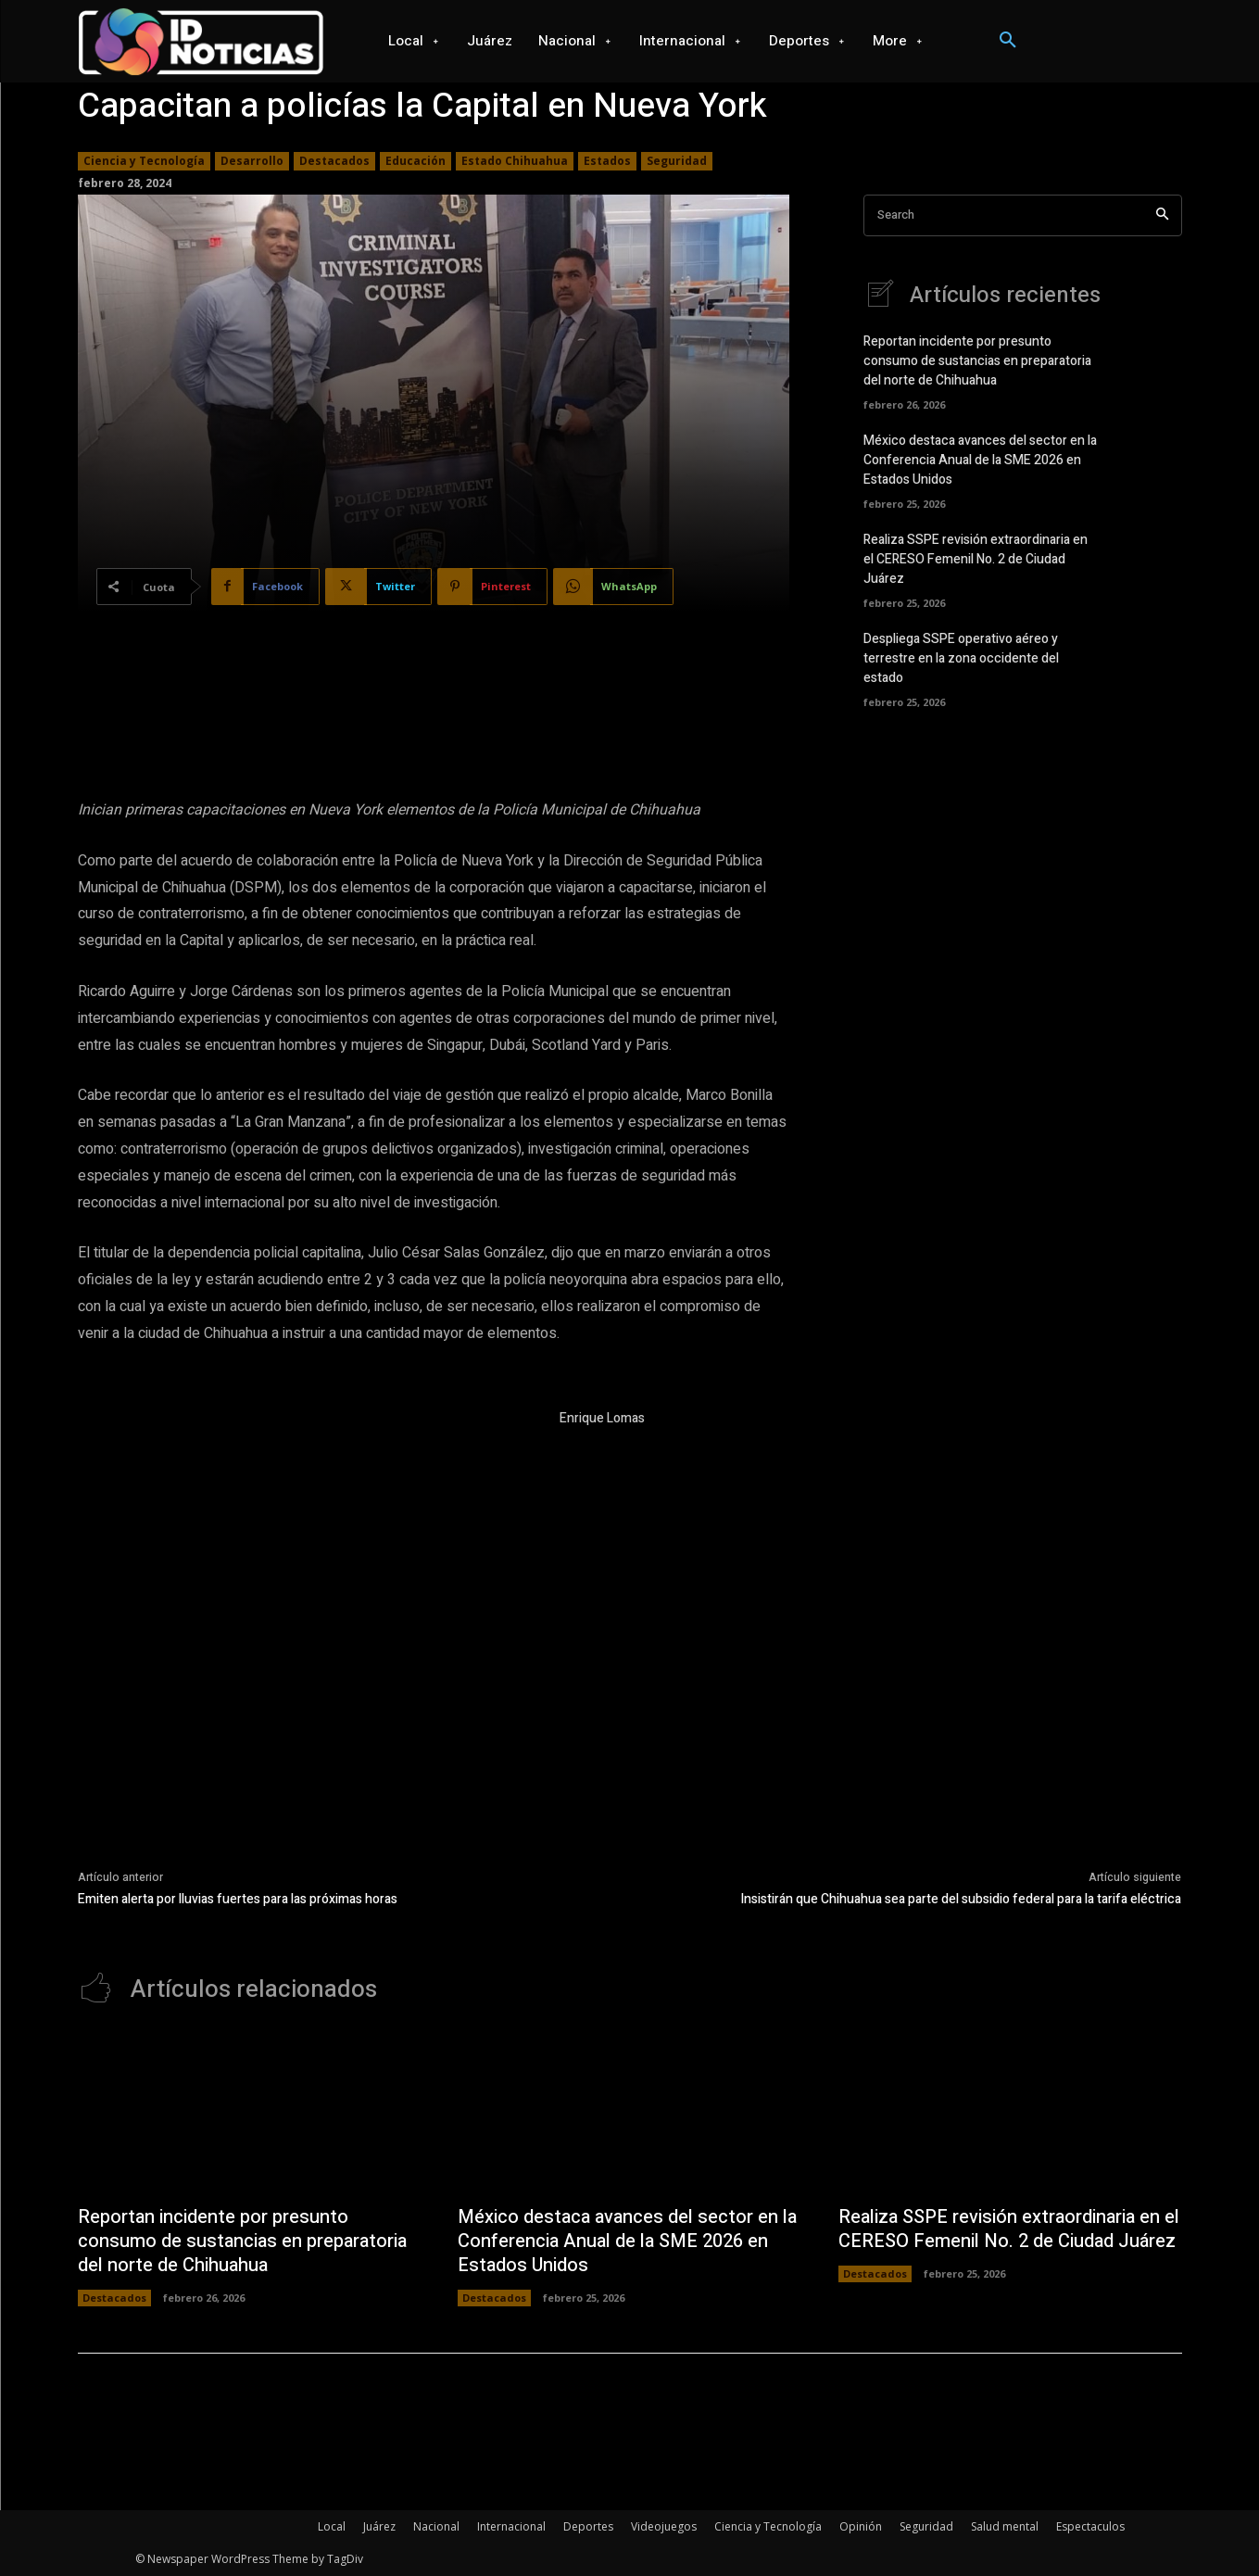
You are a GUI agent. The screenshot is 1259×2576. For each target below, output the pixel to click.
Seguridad (676, 161)
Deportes (588, 2526)
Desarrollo (252, 161)
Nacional (436, 2526)
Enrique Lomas (602, 1418)
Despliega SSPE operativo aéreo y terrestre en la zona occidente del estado (961, 658)
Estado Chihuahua (514, 161)
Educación (415, 161)
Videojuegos (664, 2526)
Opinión (860, 2526)
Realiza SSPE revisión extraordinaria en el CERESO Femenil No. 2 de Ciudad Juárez (975, 559)
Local (332, 2526)
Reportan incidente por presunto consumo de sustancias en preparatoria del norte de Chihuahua (977, 361)
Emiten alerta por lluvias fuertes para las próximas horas (237, 1899)
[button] (1008, 41)
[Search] (1162, 215)
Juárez (379, 2526)
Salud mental (1005, 2526)
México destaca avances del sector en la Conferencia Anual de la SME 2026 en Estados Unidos (980, 460)
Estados (607, 161)
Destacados (334, 161)
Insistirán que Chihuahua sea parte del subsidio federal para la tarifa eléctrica (960, 1899)
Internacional (511, 2526)
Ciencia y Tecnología (144, 161)
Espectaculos (1090, 2526)
